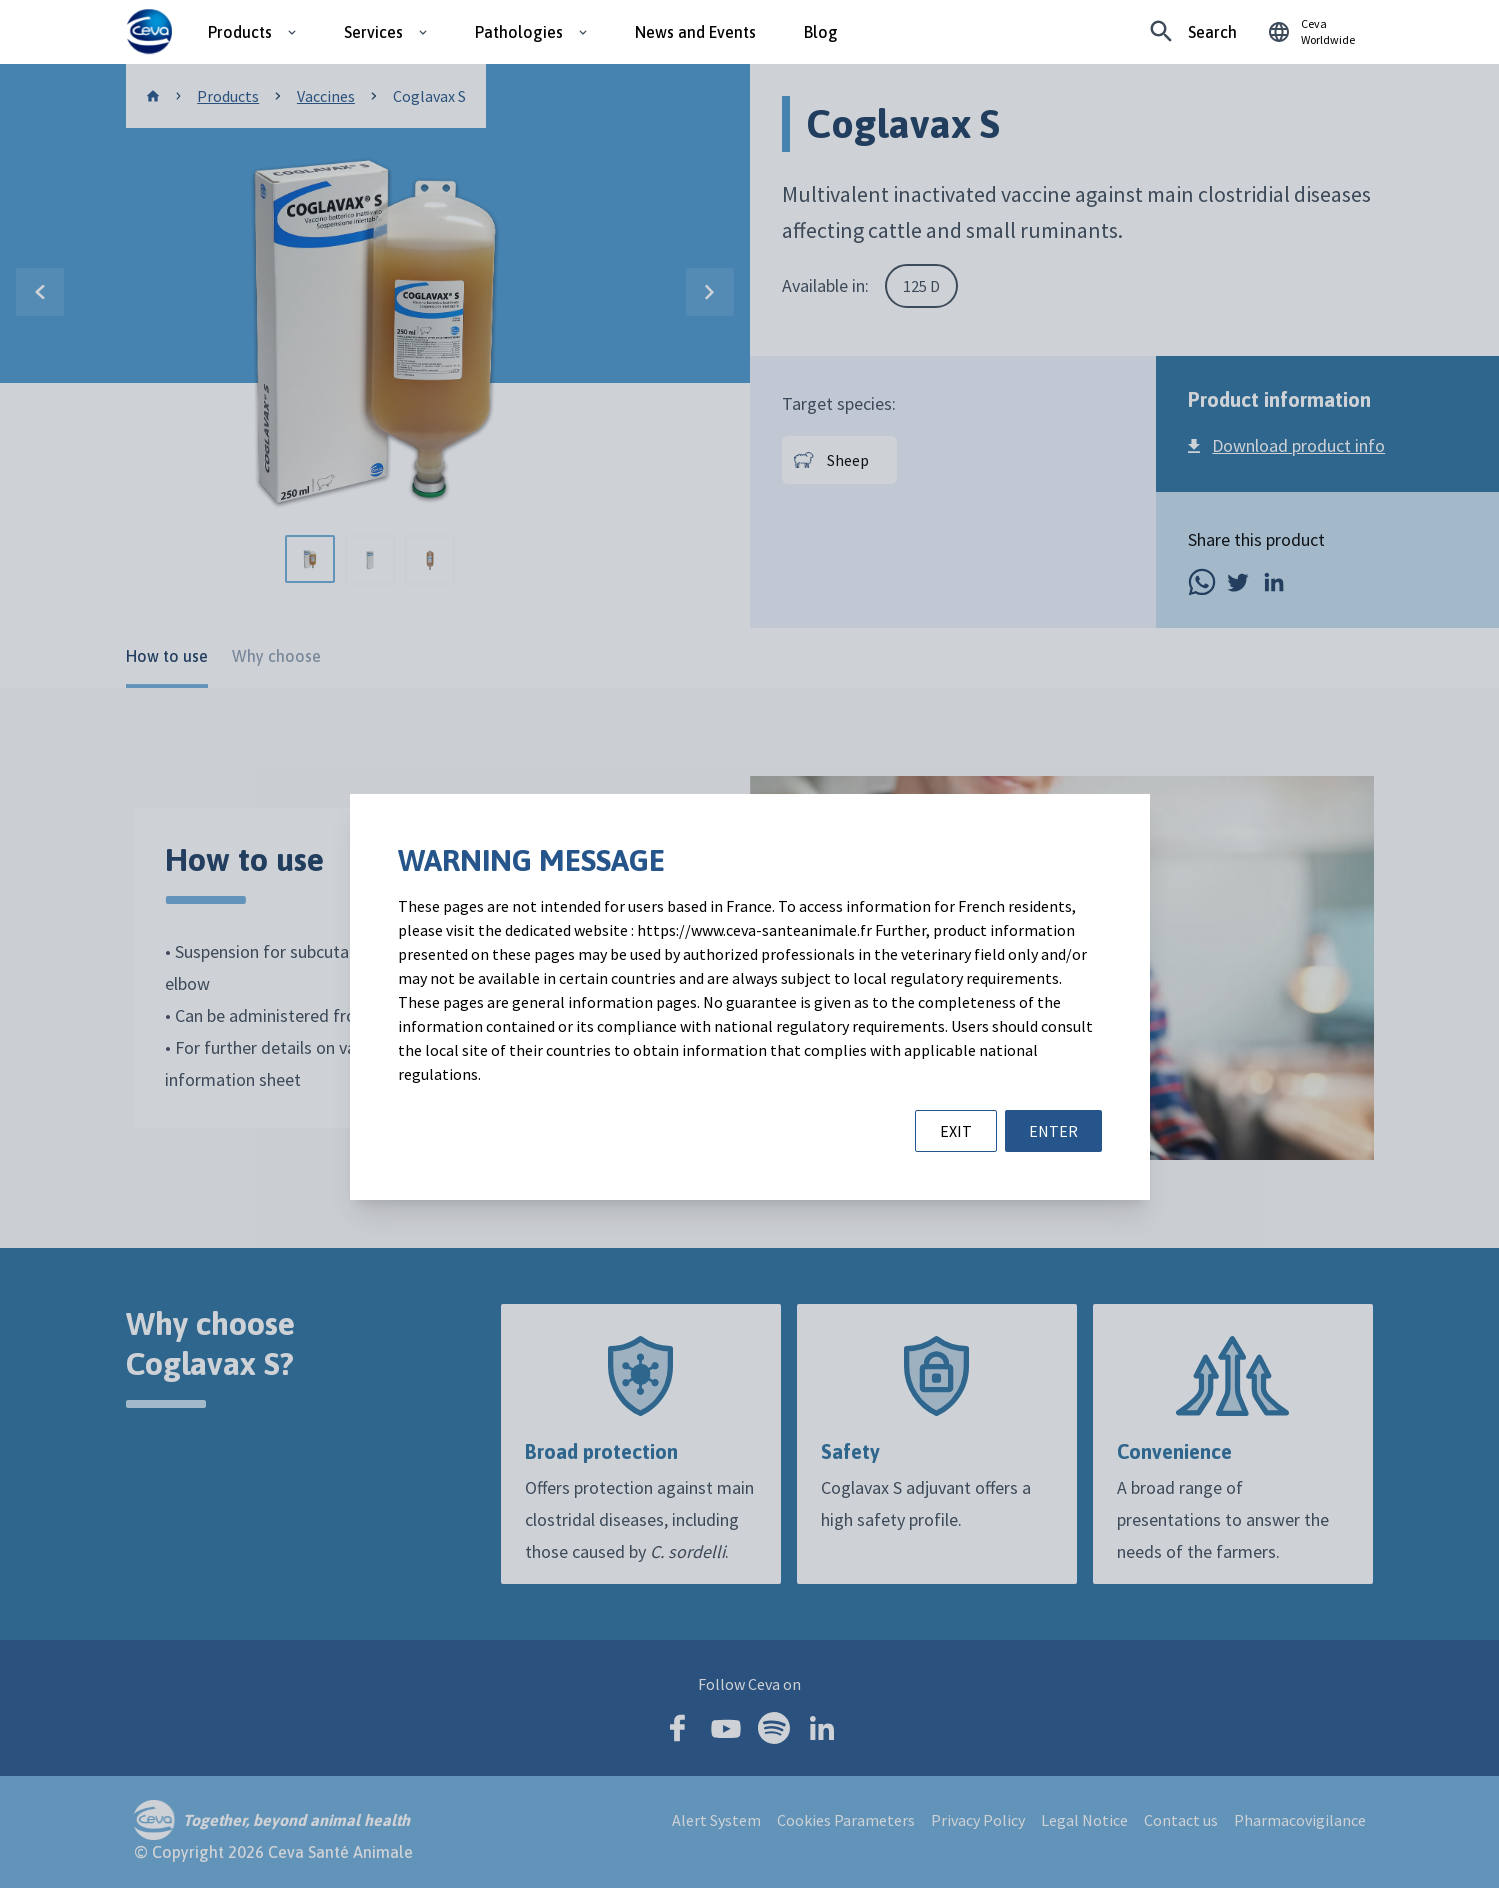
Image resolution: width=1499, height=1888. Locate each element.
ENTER (1053, 1131)
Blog (821, 32)
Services (373, 32)
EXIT (956, 1131)
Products (240, 32)
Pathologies (519, 32)
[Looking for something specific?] (1193, 32)
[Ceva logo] (149, 32)
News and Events (695, 32)
